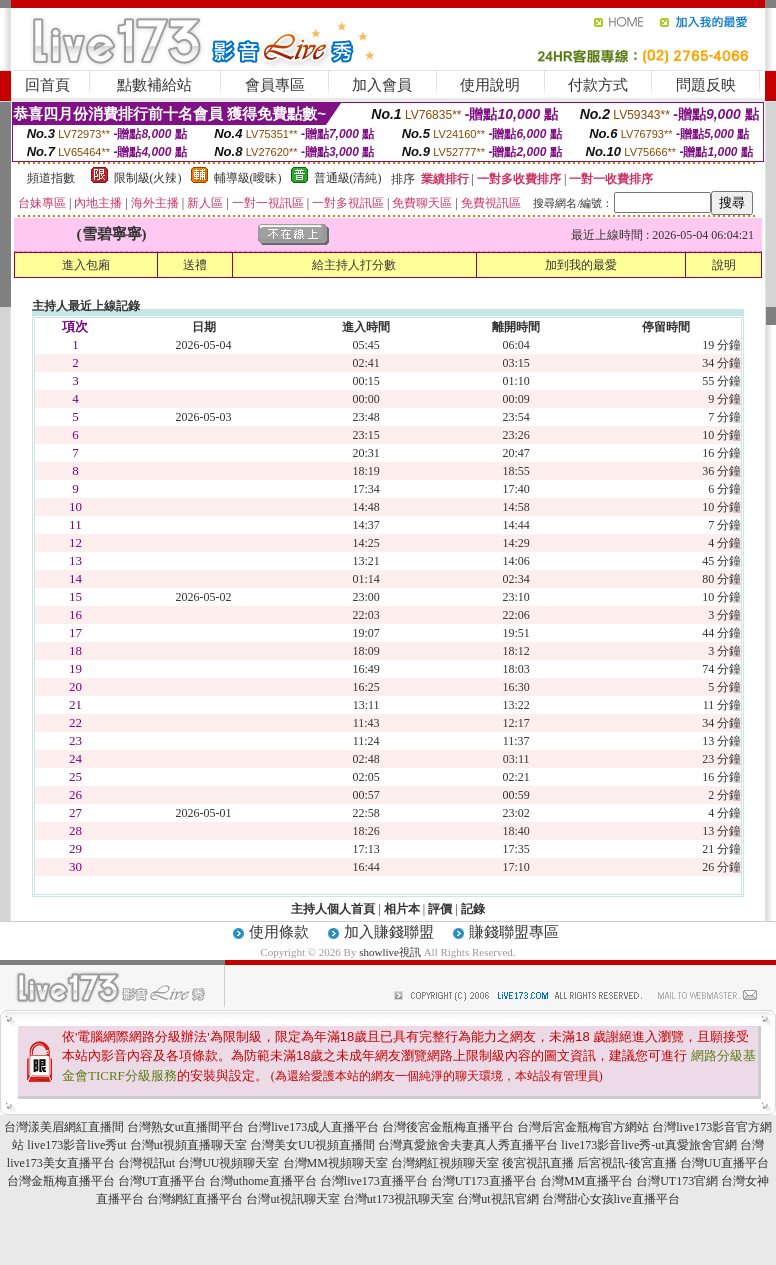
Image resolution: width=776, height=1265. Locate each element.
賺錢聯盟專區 (514, 932)
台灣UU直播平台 (724, 1163)
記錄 (473, 909)
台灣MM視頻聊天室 (335, 1163)
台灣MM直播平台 (586, 1181)
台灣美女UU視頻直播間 (312, 1145)
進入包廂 (86, 265)
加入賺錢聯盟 (389, 932)
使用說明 (490, 85)
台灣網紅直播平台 (195, 1199)
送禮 (195, 265)
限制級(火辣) (148, 178)
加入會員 (382, 85)
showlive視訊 (390, 952)
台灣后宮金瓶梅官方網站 (583, 1127)
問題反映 (706, 85)
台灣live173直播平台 (374, 1181)
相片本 (402, 909)
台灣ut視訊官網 (497, 1199)
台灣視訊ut (146, 1163)
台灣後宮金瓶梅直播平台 (448, 1127)
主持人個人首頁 (333, 909)
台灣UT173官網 (677, 1181)
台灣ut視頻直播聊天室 (188, 1145)
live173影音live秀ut (76, 1145)
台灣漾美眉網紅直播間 (64, 1127)
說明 (724, 265)
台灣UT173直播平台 (484, 1181)
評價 (440, 909)
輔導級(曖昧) (248, 178)
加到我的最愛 (581, 265)
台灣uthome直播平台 (263, 1181)
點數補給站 (154, 85)
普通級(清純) (348, 178)
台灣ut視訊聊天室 (292, 1199)
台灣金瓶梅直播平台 (61, 1181)
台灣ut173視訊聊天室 (398, 1199)
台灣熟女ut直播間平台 (185, 1127)
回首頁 (47, 85)
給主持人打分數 (354, 265)
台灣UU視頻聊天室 (228, 1163)
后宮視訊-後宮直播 (627, 1163)
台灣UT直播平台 (162, 1181)
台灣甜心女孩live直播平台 (611, 1199)
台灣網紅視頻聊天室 (445, 1163)
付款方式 (598, 85)
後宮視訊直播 (538, 1163)
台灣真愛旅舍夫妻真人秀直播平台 (468, 1145)
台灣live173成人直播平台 (313, 1127)
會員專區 (275, 85)
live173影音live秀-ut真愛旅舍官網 (648, 1145)
